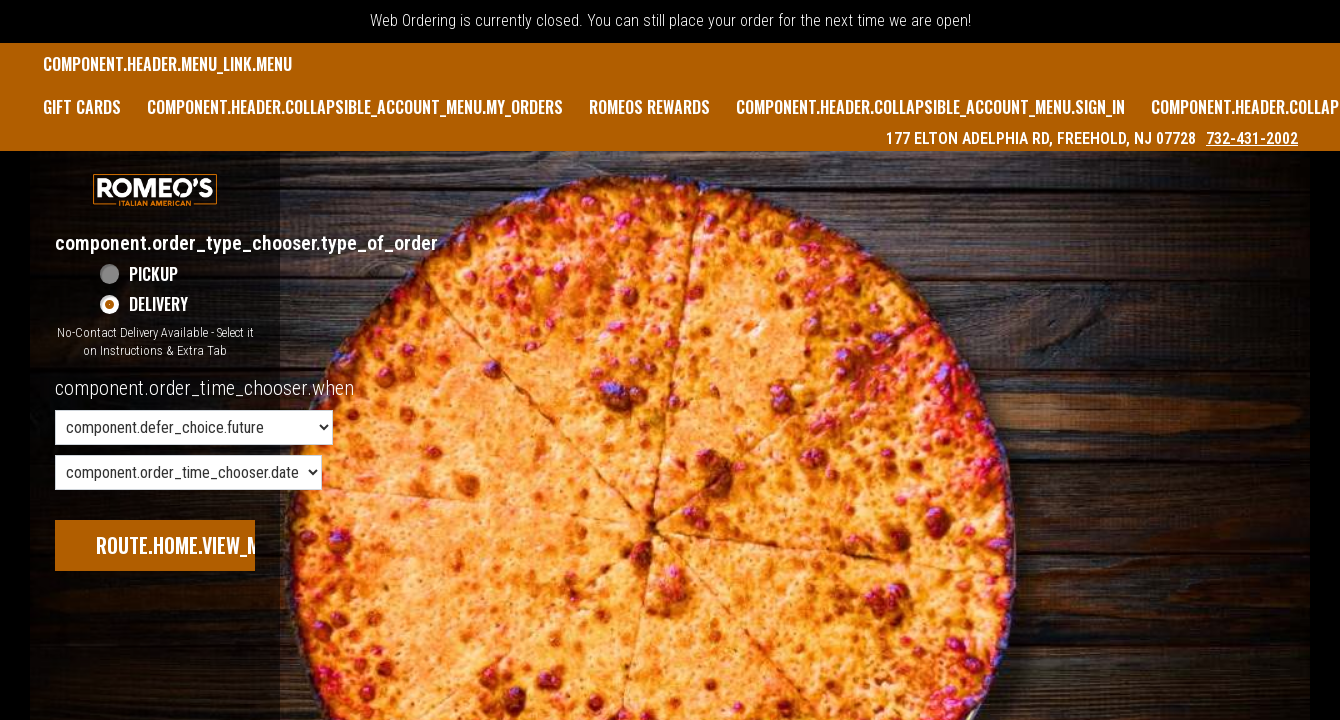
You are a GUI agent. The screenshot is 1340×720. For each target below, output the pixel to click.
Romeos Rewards (649, 107)
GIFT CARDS (82, 107)
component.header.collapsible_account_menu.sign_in (930, 107)
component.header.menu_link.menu (167, 64)
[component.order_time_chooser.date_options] (188, 472)
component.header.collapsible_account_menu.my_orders (355, 107)
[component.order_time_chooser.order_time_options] (194, 427)
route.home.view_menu (194, 545)
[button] (155, 190)
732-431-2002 (1252, 138)
